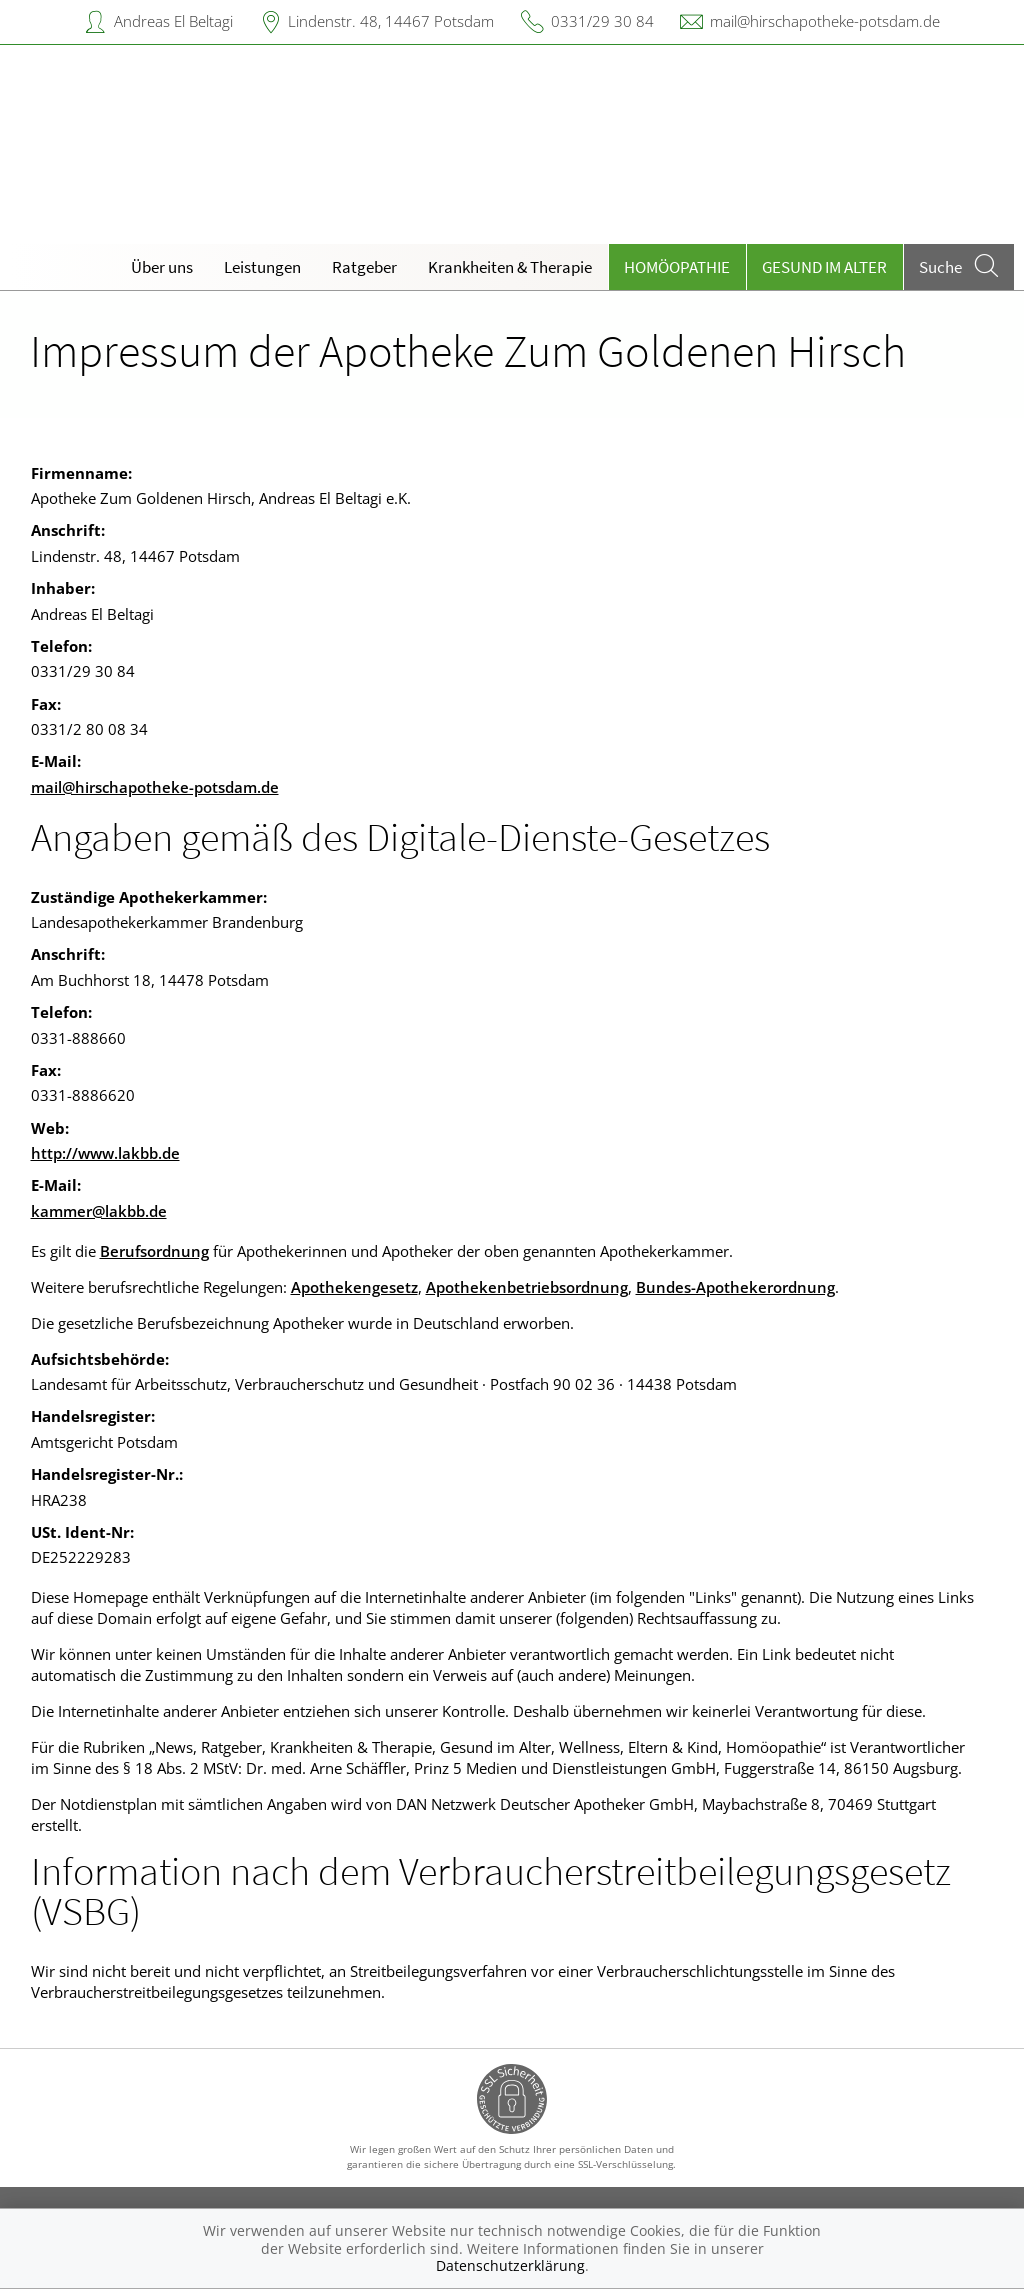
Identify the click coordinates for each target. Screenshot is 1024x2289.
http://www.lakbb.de (105, 1153)
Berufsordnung (154, 1251)
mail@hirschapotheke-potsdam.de (825, 21)
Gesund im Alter (824, 267)
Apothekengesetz (354, 1287)
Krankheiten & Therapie (510, 267)
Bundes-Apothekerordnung (735, 1287)
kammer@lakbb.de (99, 1211)
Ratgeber (364, 267)
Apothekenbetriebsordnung (527, 1287)
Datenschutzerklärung (510, 2265)
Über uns (162, 267)
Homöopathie (677, 267)
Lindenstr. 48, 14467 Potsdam (391, 21)
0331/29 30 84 (602, 21)
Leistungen (262, 267)
